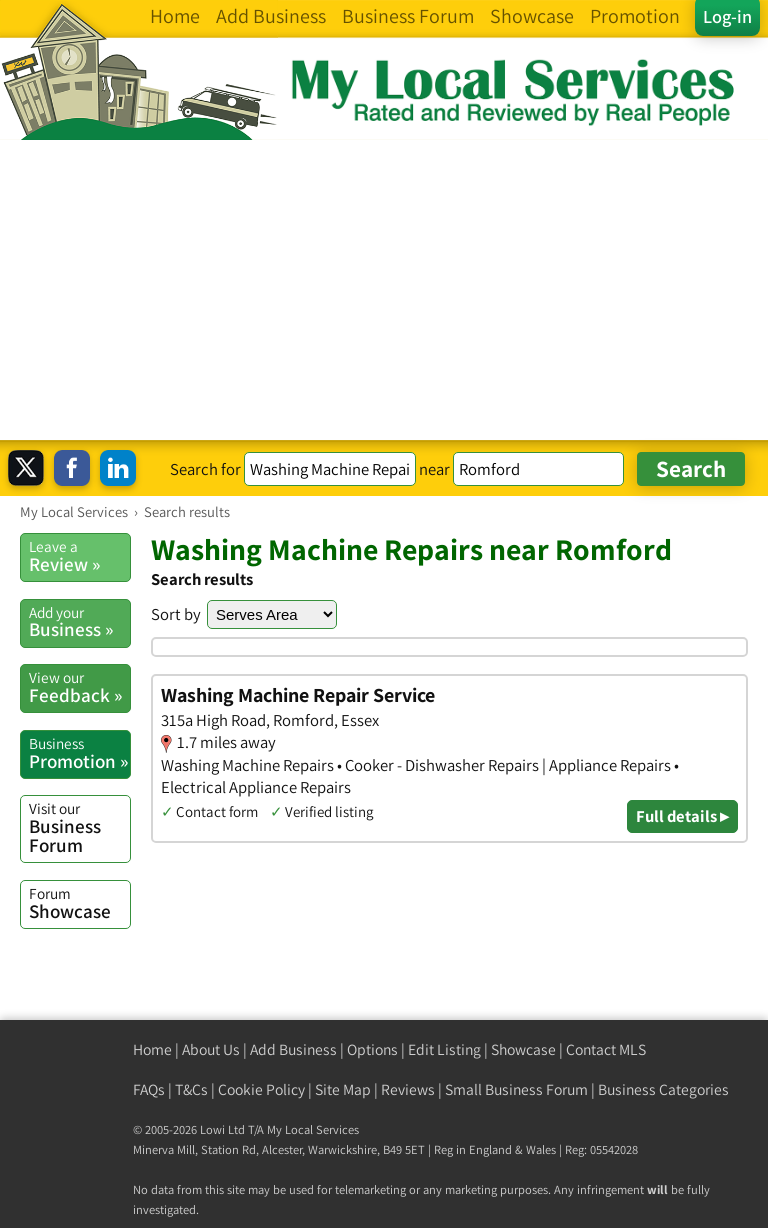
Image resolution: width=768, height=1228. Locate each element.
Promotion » (79, 753)
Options (372, 1049)
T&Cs (191, 1089)
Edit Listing (444, 1049)
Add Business (293, 1049)
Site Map (343, 1089)
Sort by (176, 614)
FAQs (149, 1089)
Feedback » (79, 687)
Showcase (79, 903)
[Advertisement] (384, 290)
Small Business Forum (516, 1089)
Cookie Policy (261, 1089)
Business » (79, 622)
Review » (79, 556)
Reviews (408, 1089)
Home (152, 1049)
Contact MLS (606, 1049)
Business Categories (663, 1089)
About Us (211, 1049)
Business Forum (79, 827)
